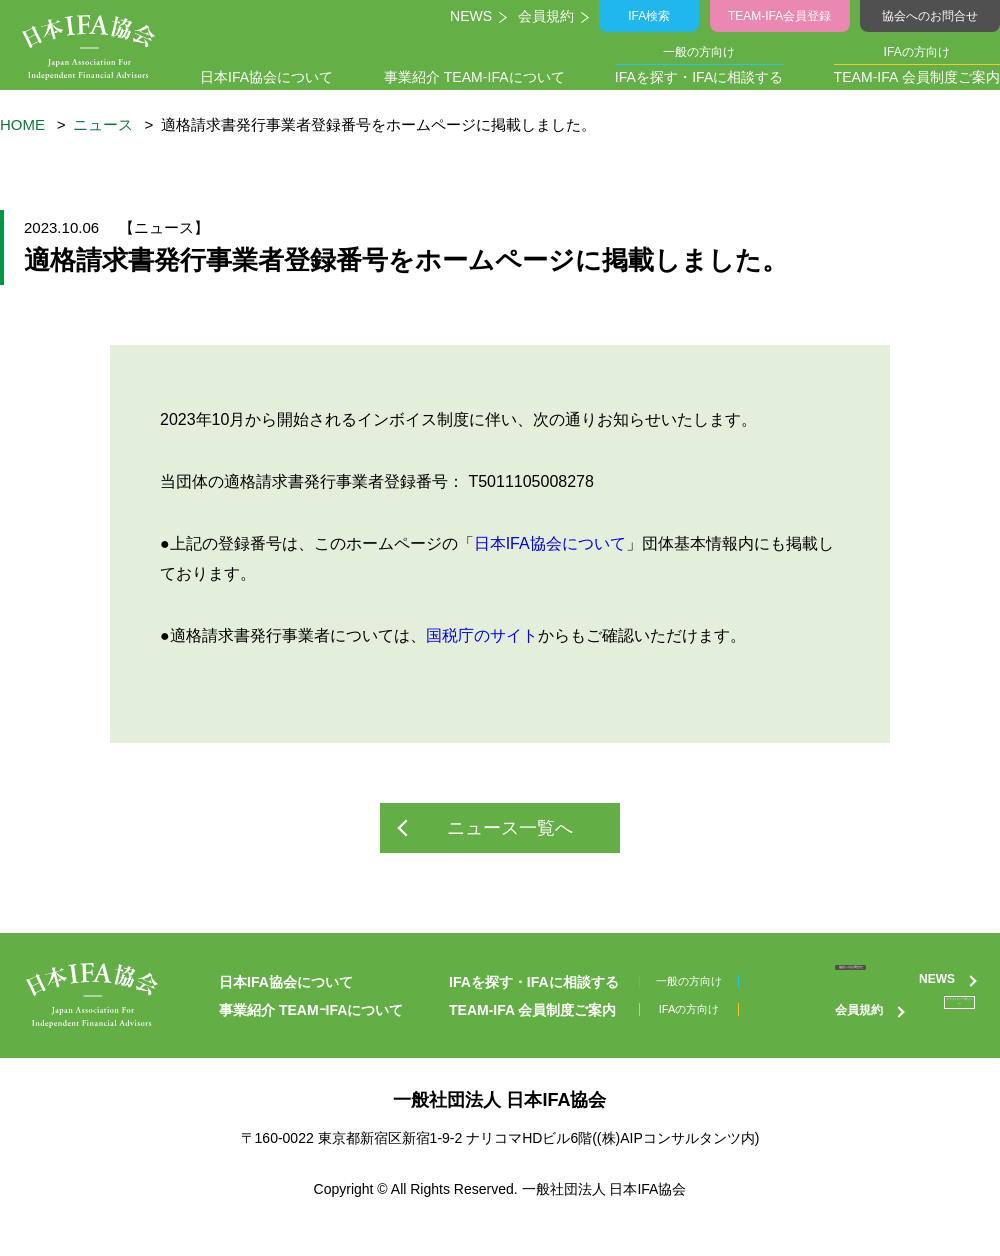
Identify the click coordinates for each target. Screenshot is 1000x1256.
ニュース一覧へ (510, 828)
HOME (22, 124)
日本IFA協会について (271, 77)
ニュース (103, 124)
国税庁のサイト (482, 635)
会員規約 (549, 16)
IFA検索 (652, 16)
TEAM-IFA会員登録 (781, 16)
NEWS (473, 16)
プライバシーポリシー (905, 1036)
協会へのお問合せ (929, 16)
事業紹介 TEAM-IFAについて (474, 77)
